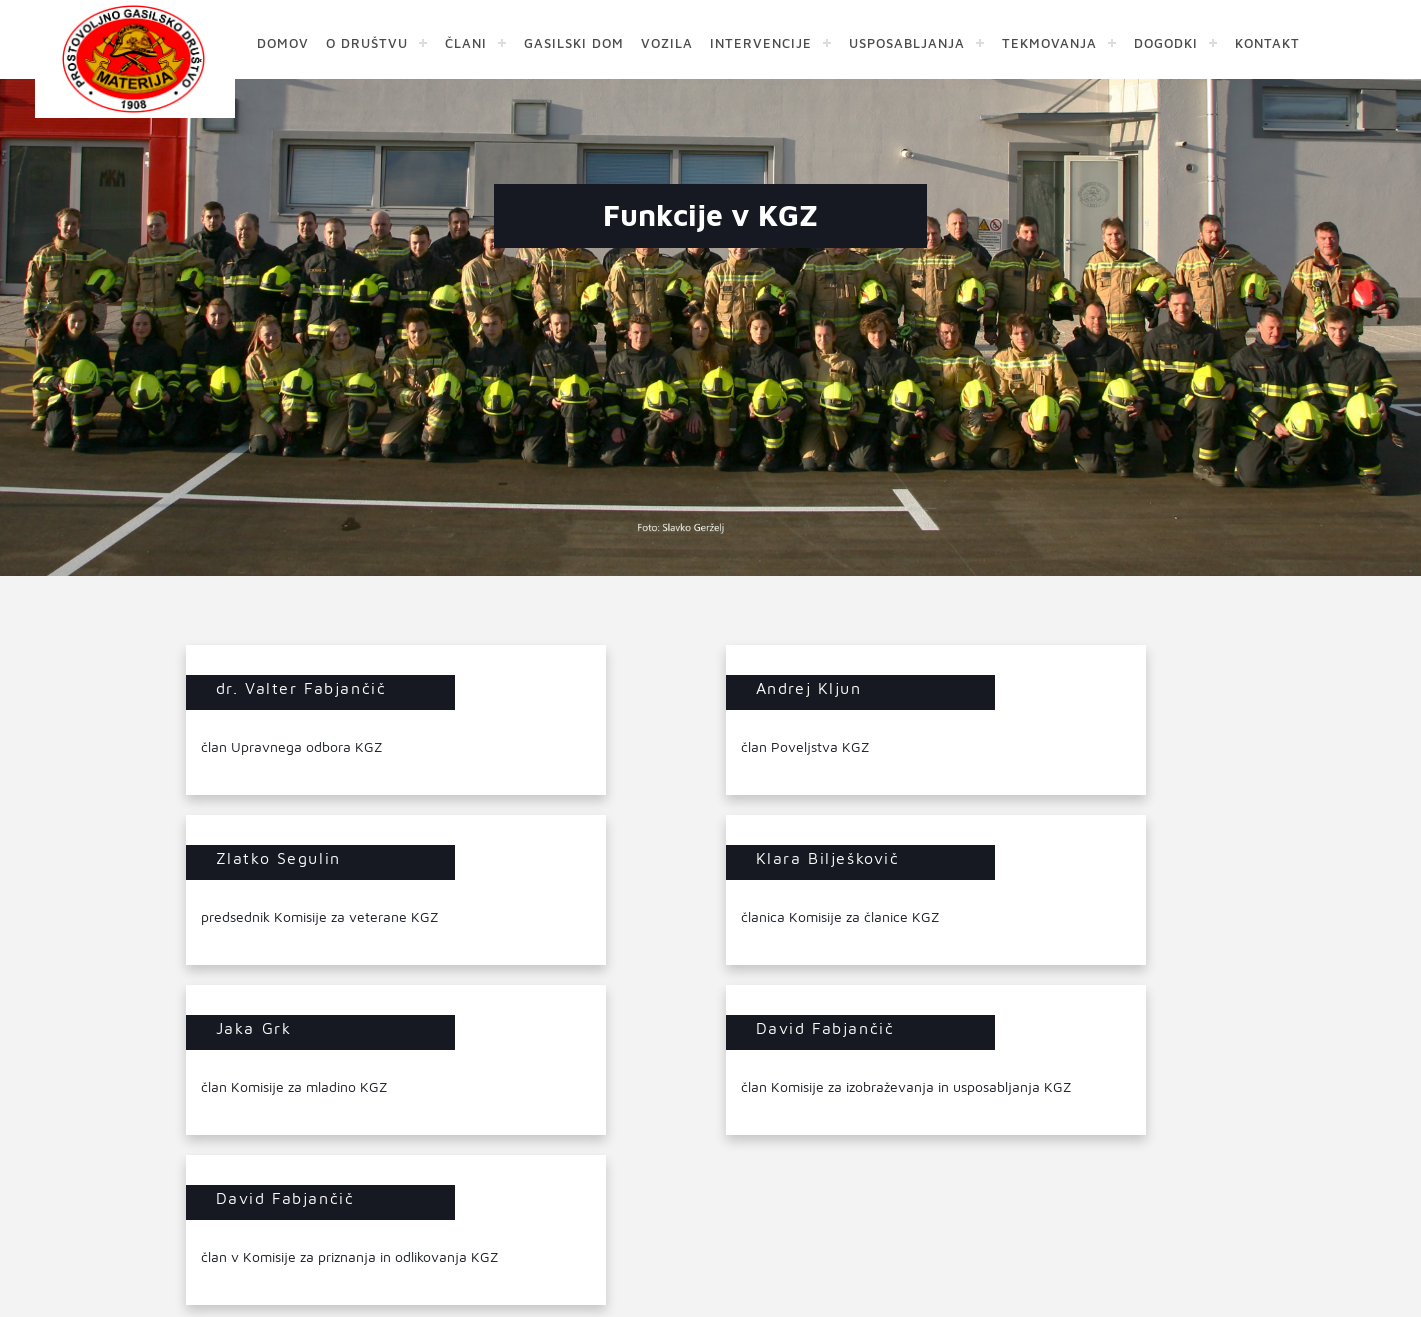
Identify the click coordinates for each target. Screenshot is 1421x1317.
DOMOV (283, 42)
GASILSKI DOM (574, 42)
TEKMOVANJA (1049, 42)
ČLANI (466, 42)
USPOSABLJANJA (907, 42)
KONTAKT (1267, 42)
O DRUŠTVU (367, 42)
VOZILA (667, 42)
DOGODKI (1166, 42)
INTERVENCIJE (761, 42)
